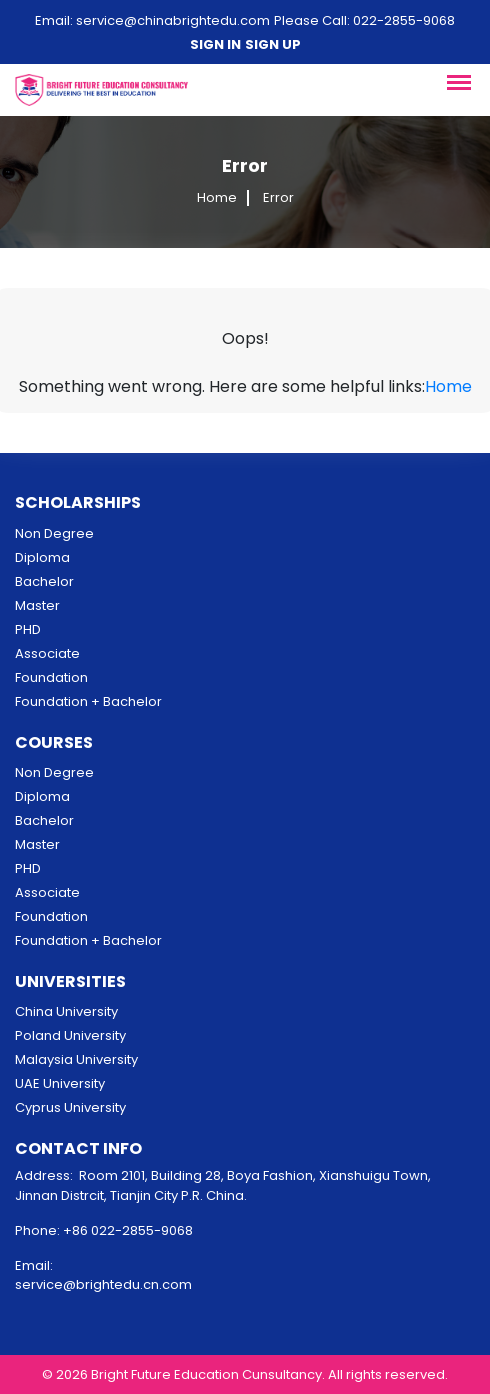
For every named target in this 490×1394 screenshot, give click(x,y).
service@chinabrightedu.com (173, 20)
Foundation (51, 677)
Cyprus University (70, 1107)
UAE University (60, 1083)
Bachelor (44, 581)
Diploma (42, 557)
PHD (28, 629)
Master (37, 605)
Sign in (215, 44)
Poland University (70, 1035)
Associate (47, 653)
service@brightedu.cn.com (103, 1284)
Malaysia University (76, 1059)
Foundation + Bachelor (88, 701)
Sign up (273, 44)
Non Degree (54, 533)
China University (66, 1011)
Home (217, 198)
